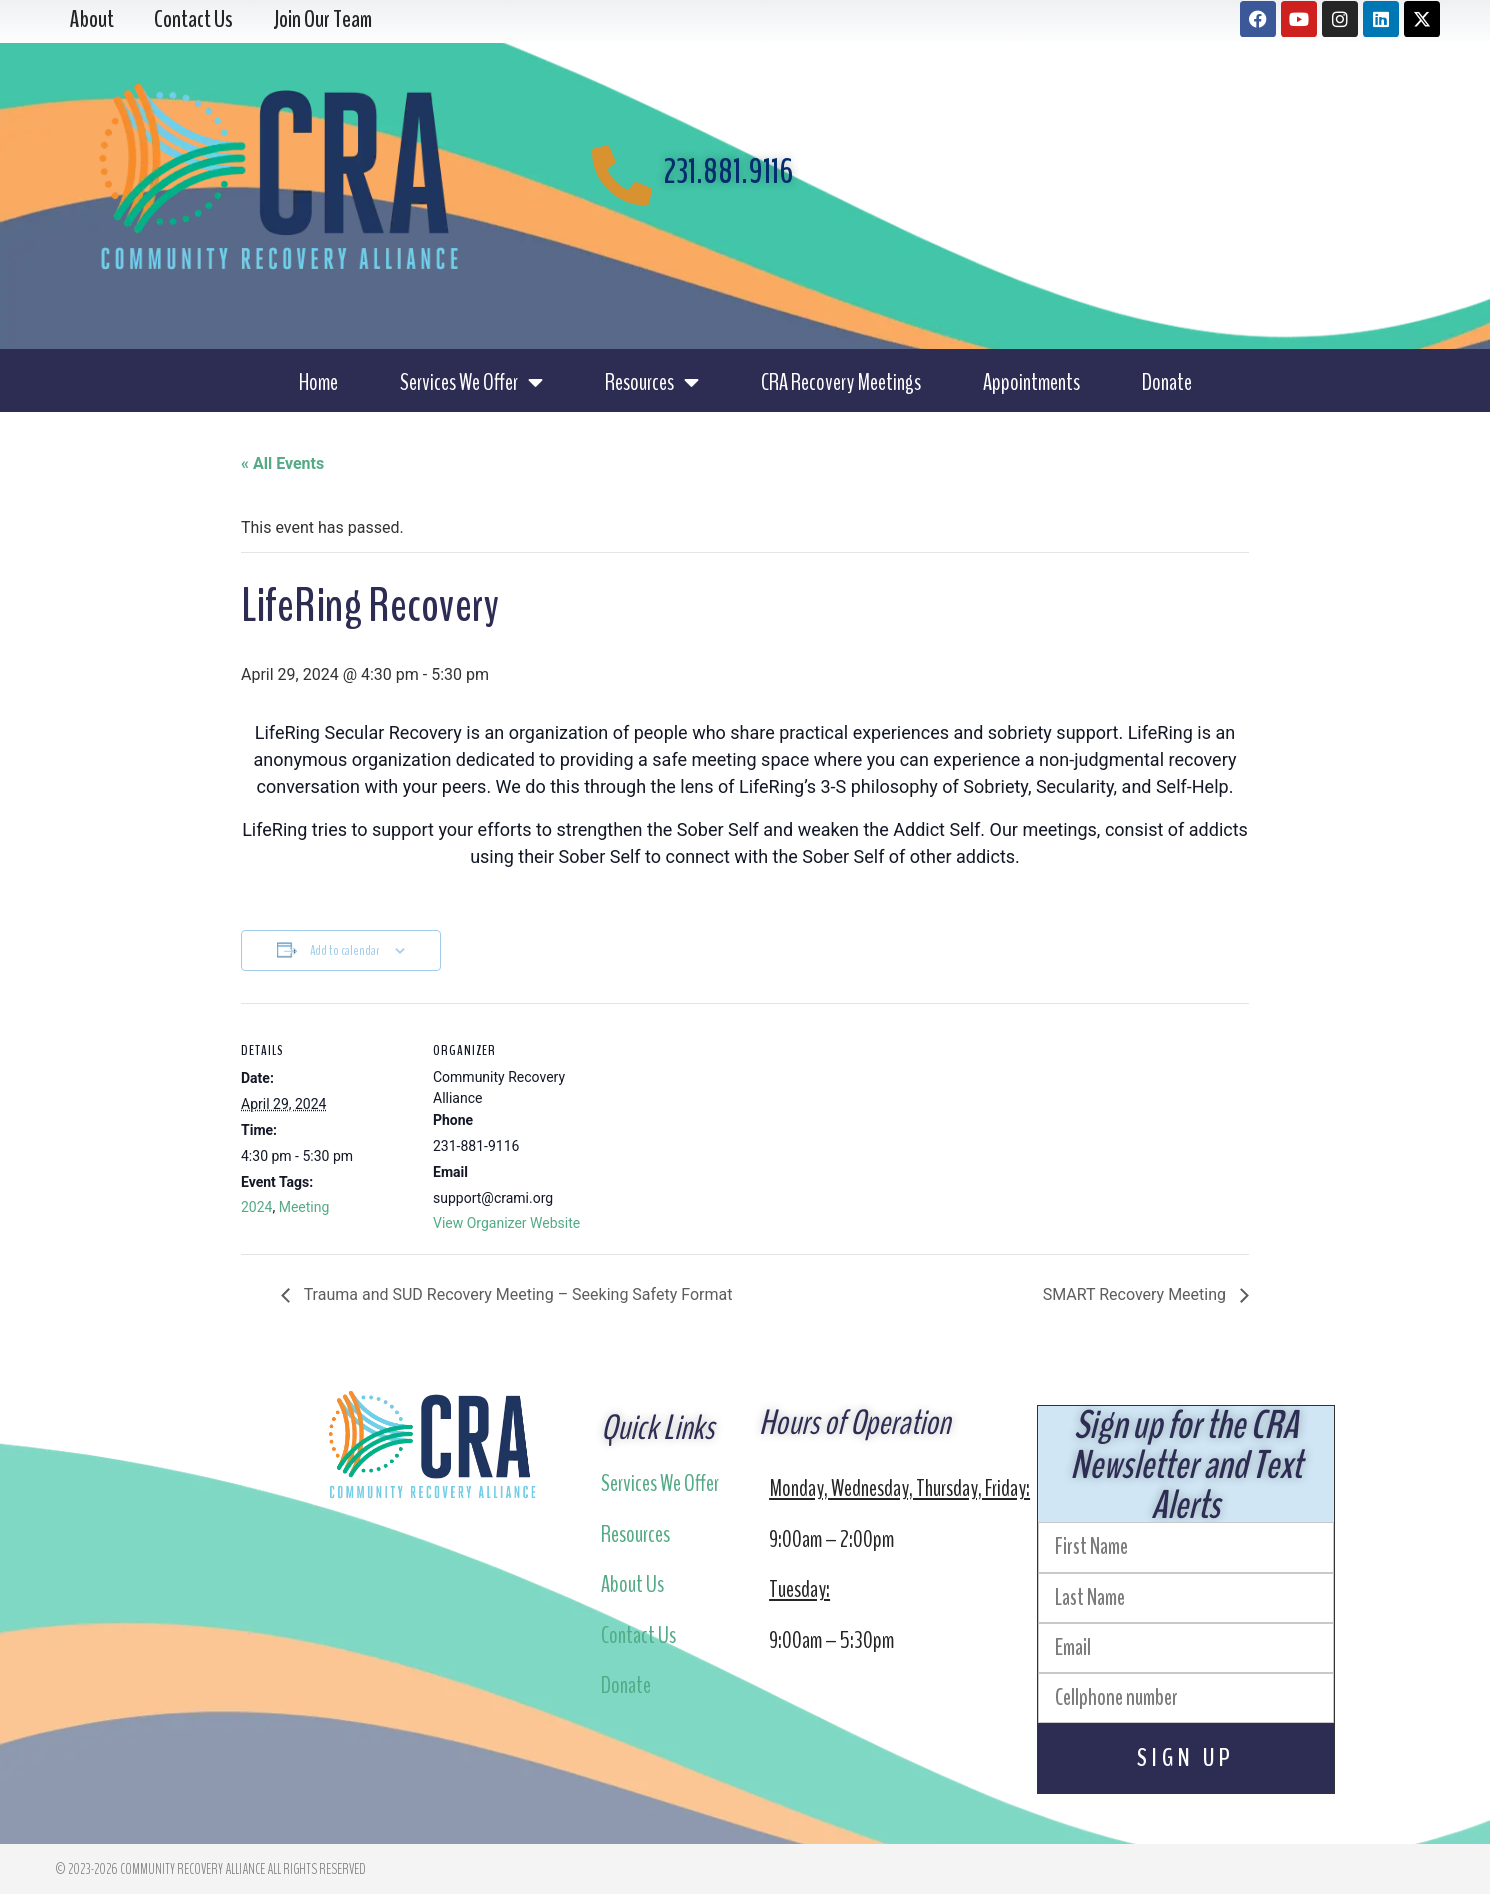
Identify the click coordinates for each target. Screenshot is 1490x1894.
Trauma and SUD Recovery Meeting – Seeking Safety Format (516, 1294)
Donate (1167, 382)
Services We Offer (471, 382)
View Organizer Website (506, 1223)
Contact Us (638, 1635)
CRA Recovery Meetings (841, 382)
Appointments (1031, 382)
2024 (256, 1207)
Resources (652, 382)
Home (318, 382)
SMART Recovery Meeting (1136, 1294)
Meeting (304, 1207)
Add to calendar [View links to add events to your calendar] (345, 950)
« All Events (282, 463)
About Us (632, 1584)
